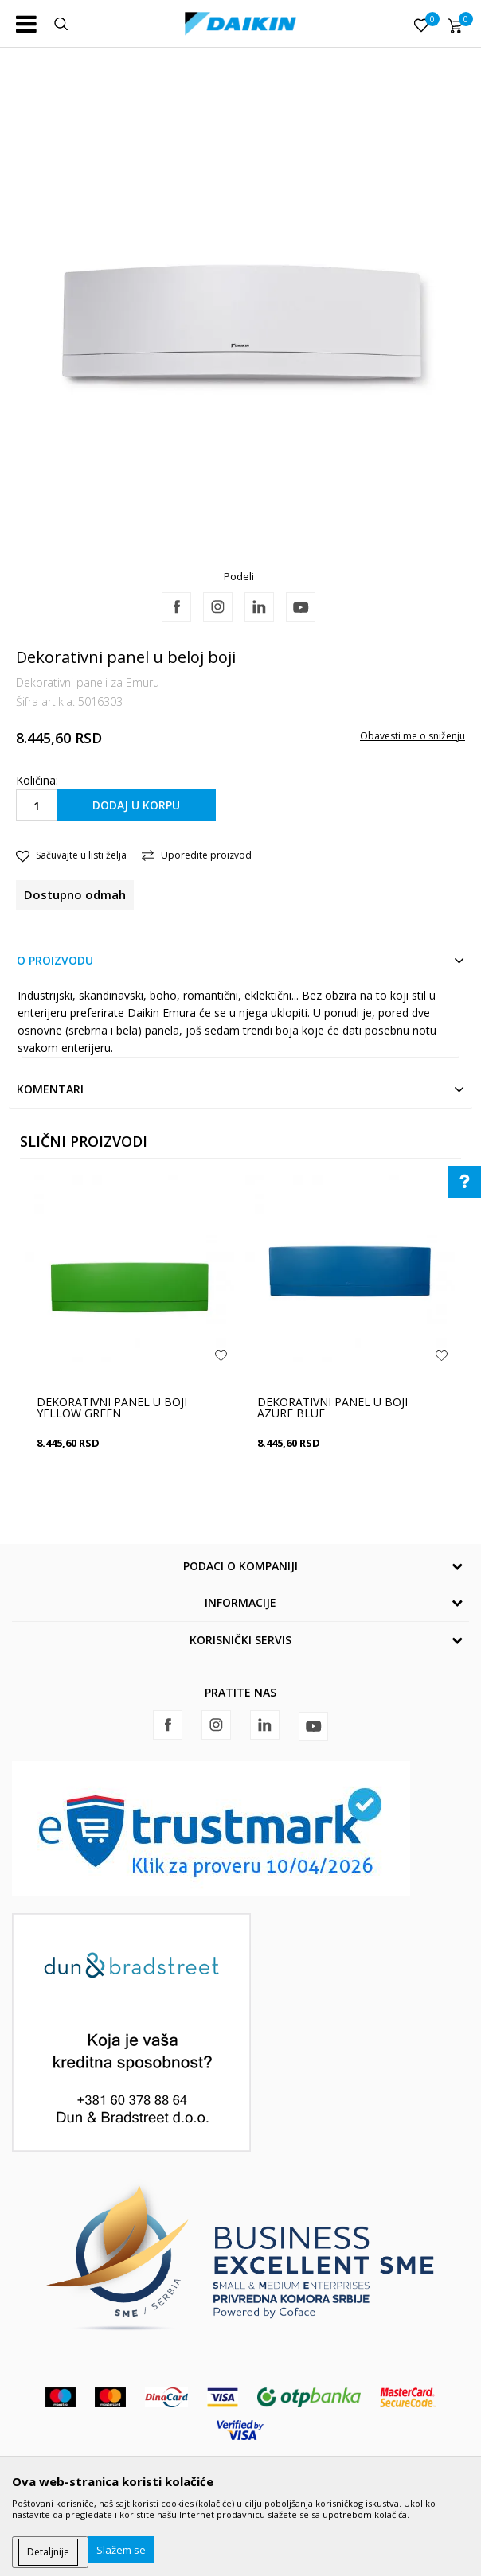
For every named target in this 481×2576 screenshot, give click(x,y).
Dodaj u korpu (136, 805)
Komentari (50, 1089)
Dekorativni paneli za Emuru (87, 682)
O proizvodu (55, 960)
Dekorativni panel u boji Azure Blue (332, 1408)
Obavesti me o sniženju (412, 735)
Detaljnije (48, 2551)
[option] (240, 320)
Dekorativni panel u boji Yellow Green (112, 1408)
